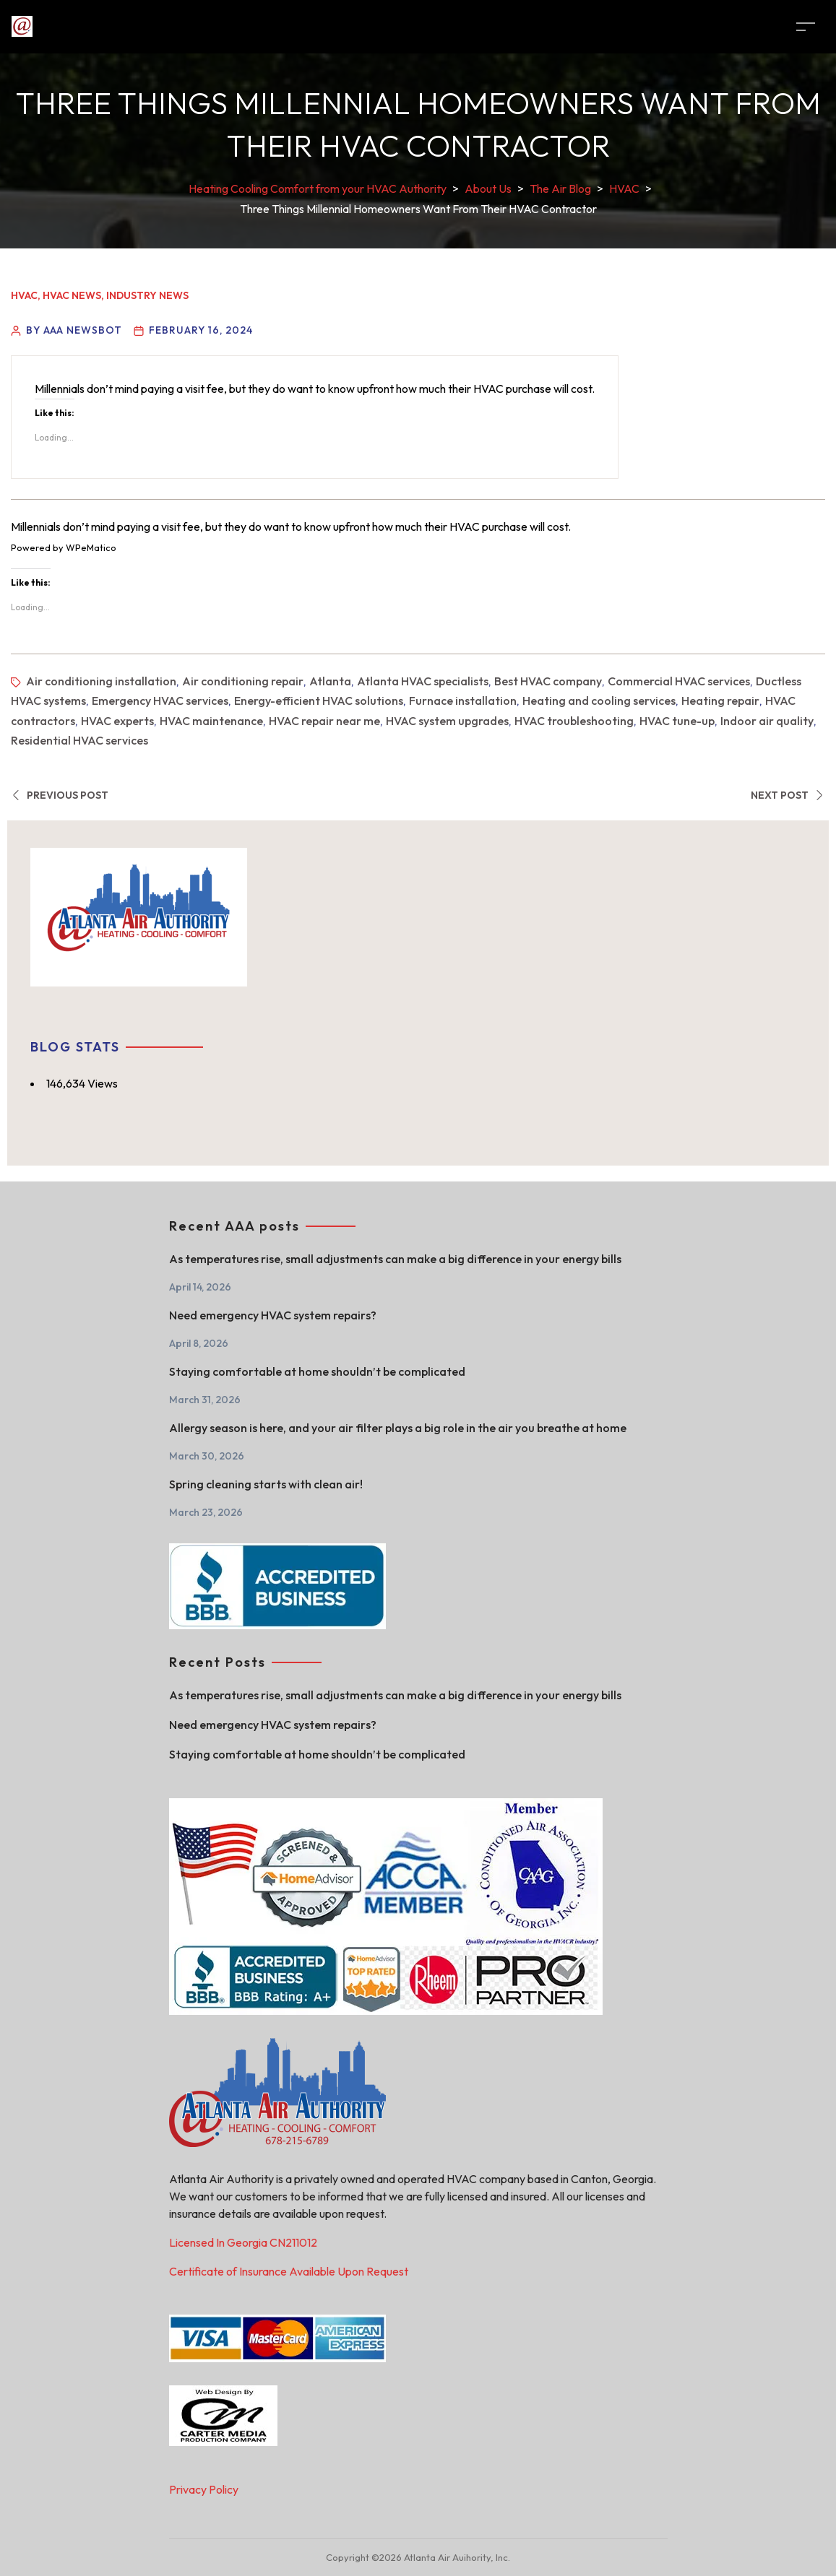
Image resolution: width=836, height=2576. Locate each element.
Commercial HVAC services (679, 681)
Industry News (147, 295)
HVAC (24, 295)
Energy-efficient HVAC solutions (318, 700)
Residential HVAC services (79, 740)
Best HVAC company (548, 681)
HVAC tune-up (677, 721)
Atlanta (330, 681)
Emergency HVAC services (160, 700)
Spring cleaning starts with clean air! (266, 1484)
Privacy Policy (203, 2489)
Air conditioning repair (242, 681)
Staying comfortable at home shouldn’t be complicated (317, 1371)
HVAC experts (117, 721)
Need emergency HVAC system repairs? (272, 1315)
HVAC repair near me (324, 721)
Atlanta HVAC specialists (422, 681)
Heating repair (720, 700)
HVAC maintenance (211, 721)
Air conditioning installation (101, 681)
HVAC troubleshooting (574, 721)
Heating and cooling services (599, 700)
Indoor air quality (767, 721)
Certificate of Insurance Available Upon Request (288, 2271)
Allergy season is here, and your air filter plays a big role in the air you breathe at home (397, 1428)
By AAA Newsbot (74, 330)
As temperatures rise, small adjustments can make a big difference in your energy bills (395, 1259)
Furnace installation (463, 700)
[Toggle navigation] (805, 26)
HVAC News (72, 295)
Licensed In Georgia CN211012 (243, 2242)
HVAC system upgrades (447, 721)
